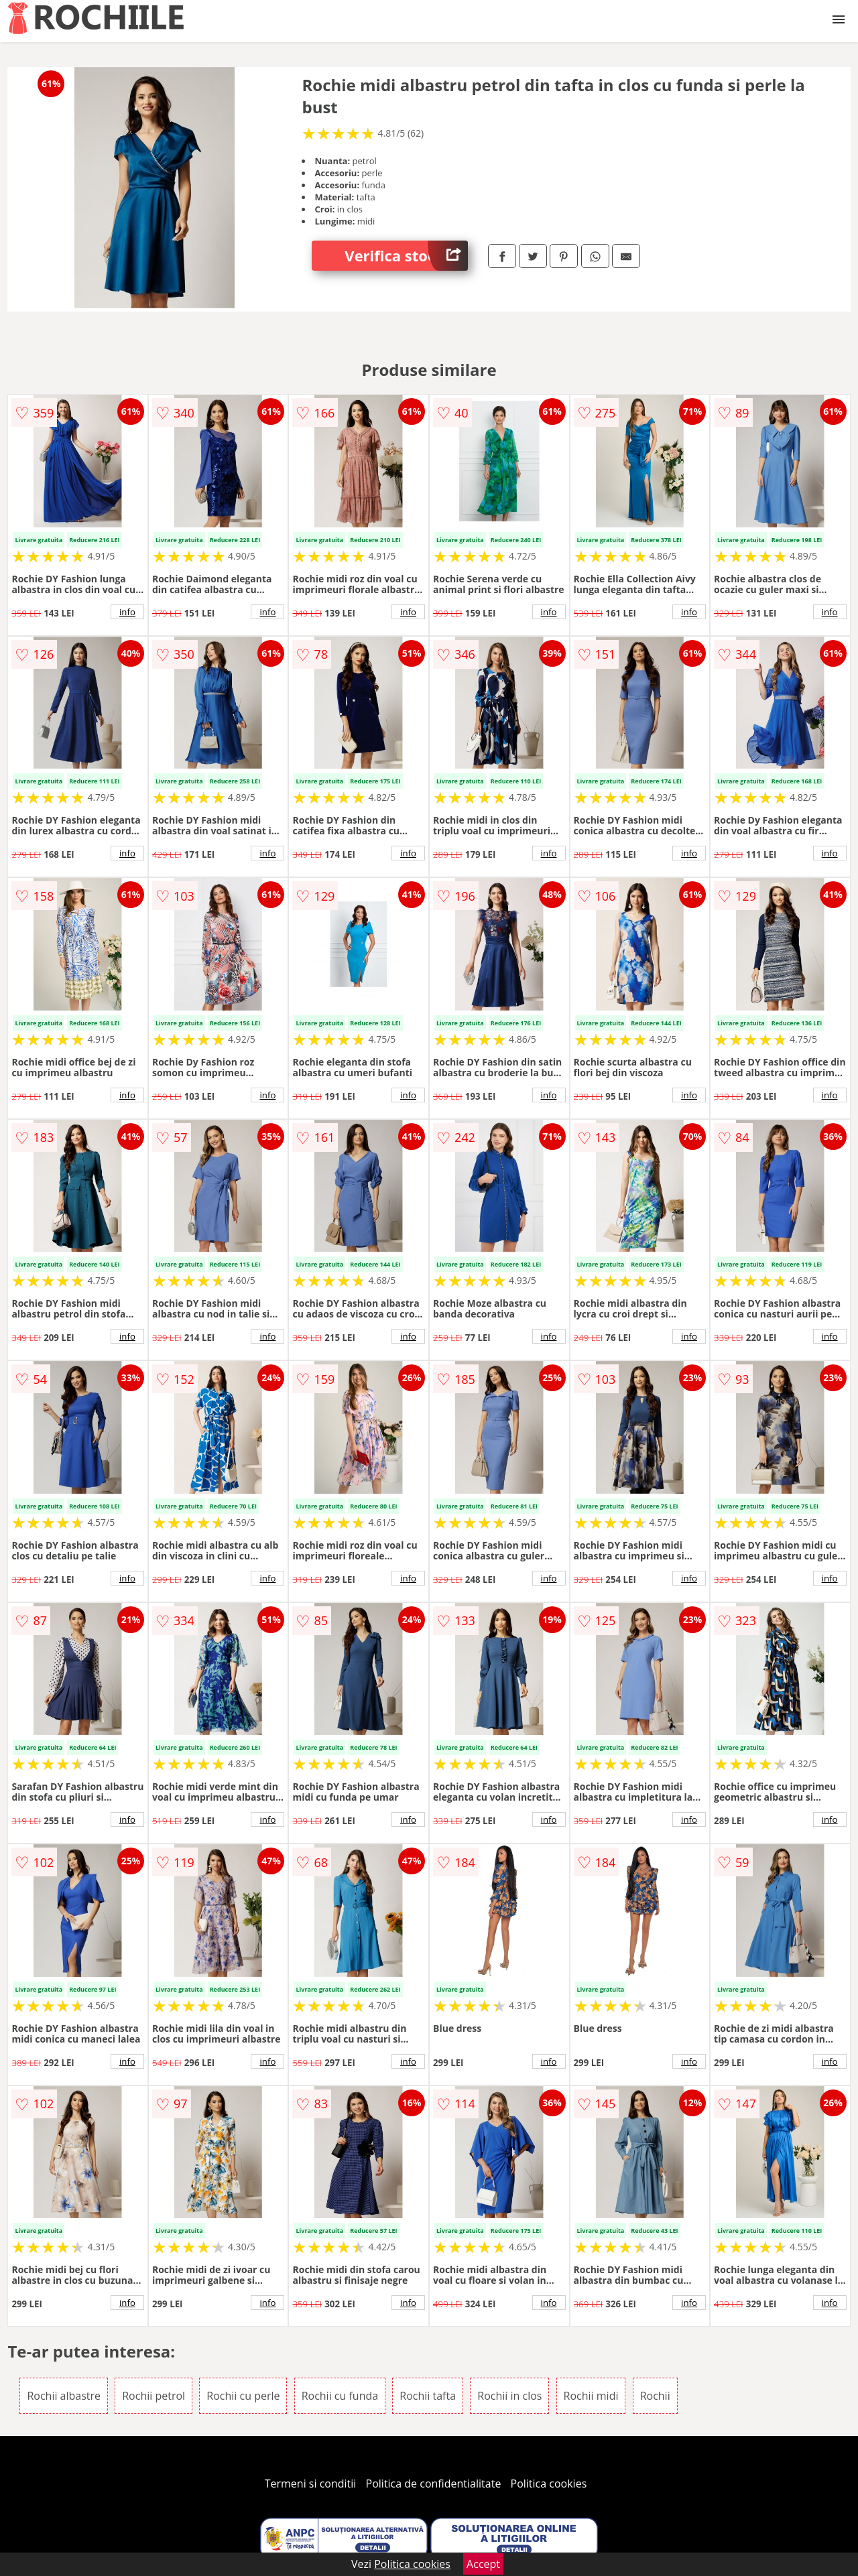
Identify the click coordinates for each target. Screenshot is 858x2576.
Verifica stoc (406, 256)
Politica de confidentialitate (433, 2483)
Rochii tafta (428, 2395)
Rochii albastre (64, 2395)
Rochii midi (591, 2395)
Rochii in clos (509, 2395)
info (127, 612)
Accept (483, 2564)
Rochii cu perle (243, 2395)
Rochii (655, 2395)
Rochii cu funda (340, 2395)
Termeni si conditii (311, 2483)
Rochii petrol (153, 2395)
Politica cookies (549, 2483)
